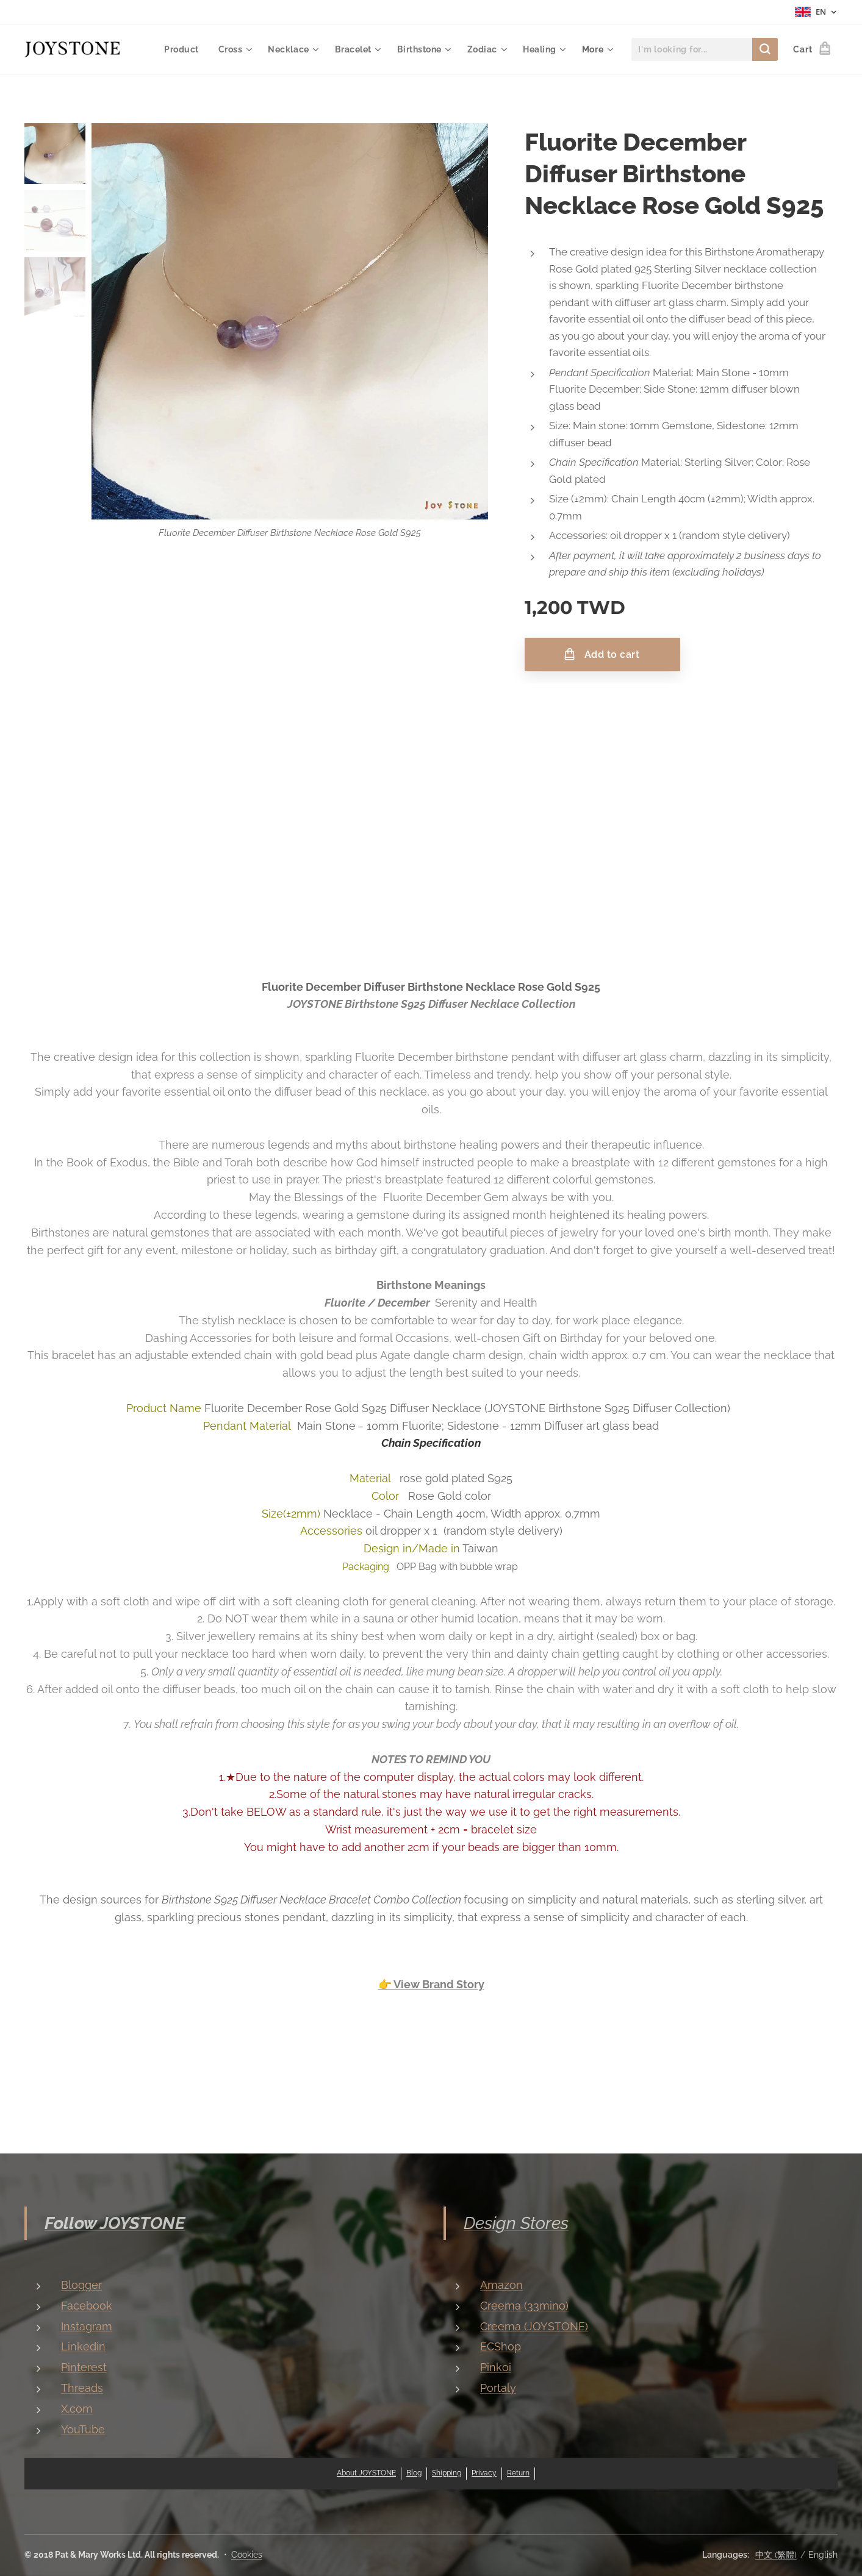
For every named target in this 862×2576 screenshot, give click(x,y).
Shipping (446, 2473)
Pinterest (84, 2367)
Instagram (86, 2325)
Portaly (498, 2388)
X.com (77, 2408)
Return (518, 2473)
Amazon (501, 2284)
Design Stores (516, 2223)
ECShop (500, 2346)
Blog (414, 2473)
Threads (82, 2388)
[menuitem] (180, 49)
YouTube (83, 2428)
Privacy (484, 2473)
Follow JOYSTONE (115, 2223)
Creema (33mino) (524, 2305)
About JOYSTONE (366, 2473)
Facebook (86, 2305)
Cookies (246, 2555)
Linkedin (83, 2346)
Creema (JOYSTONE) (534, 2325)
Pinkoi (495, 2367)
